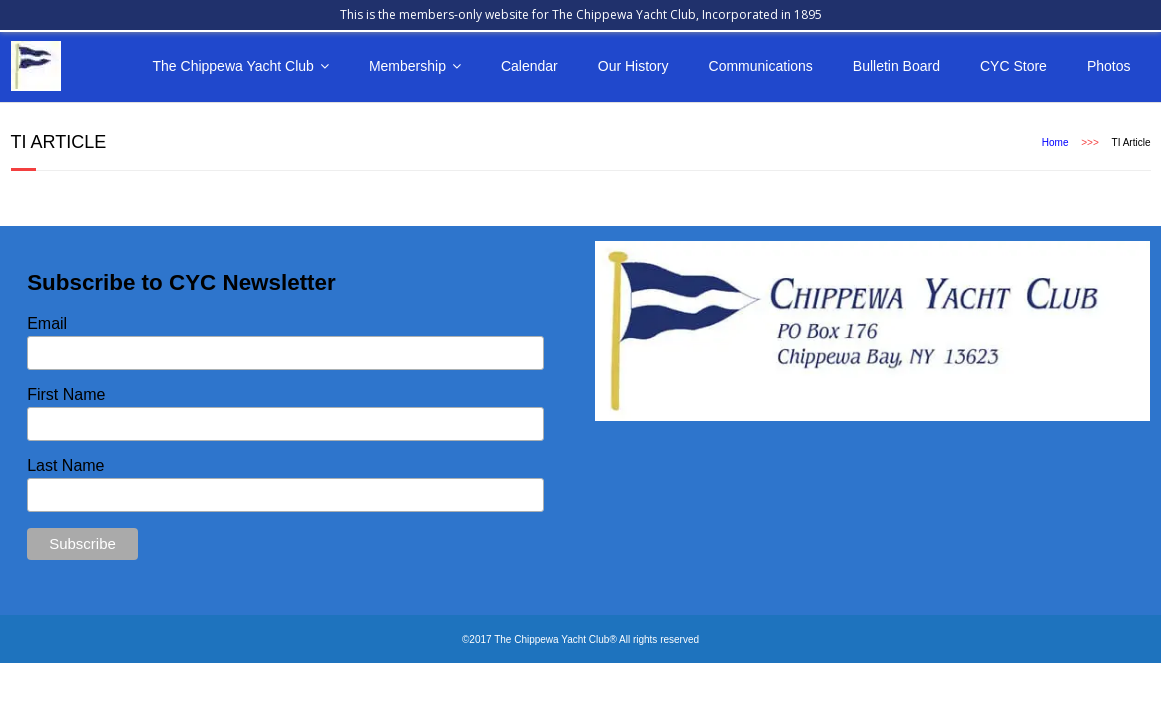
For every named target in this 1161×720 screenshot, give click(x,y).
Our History (633, 66)
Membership (407, 66)
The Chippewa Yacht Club (233, 66)
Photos (1109, 66)
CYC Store (1013, 66)
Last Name (65, 465)
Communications (761, 66)
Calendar (529, 66)
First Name (66, 394)
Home (1055, 142)
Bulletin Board (896, 66)
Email (47, 323)
